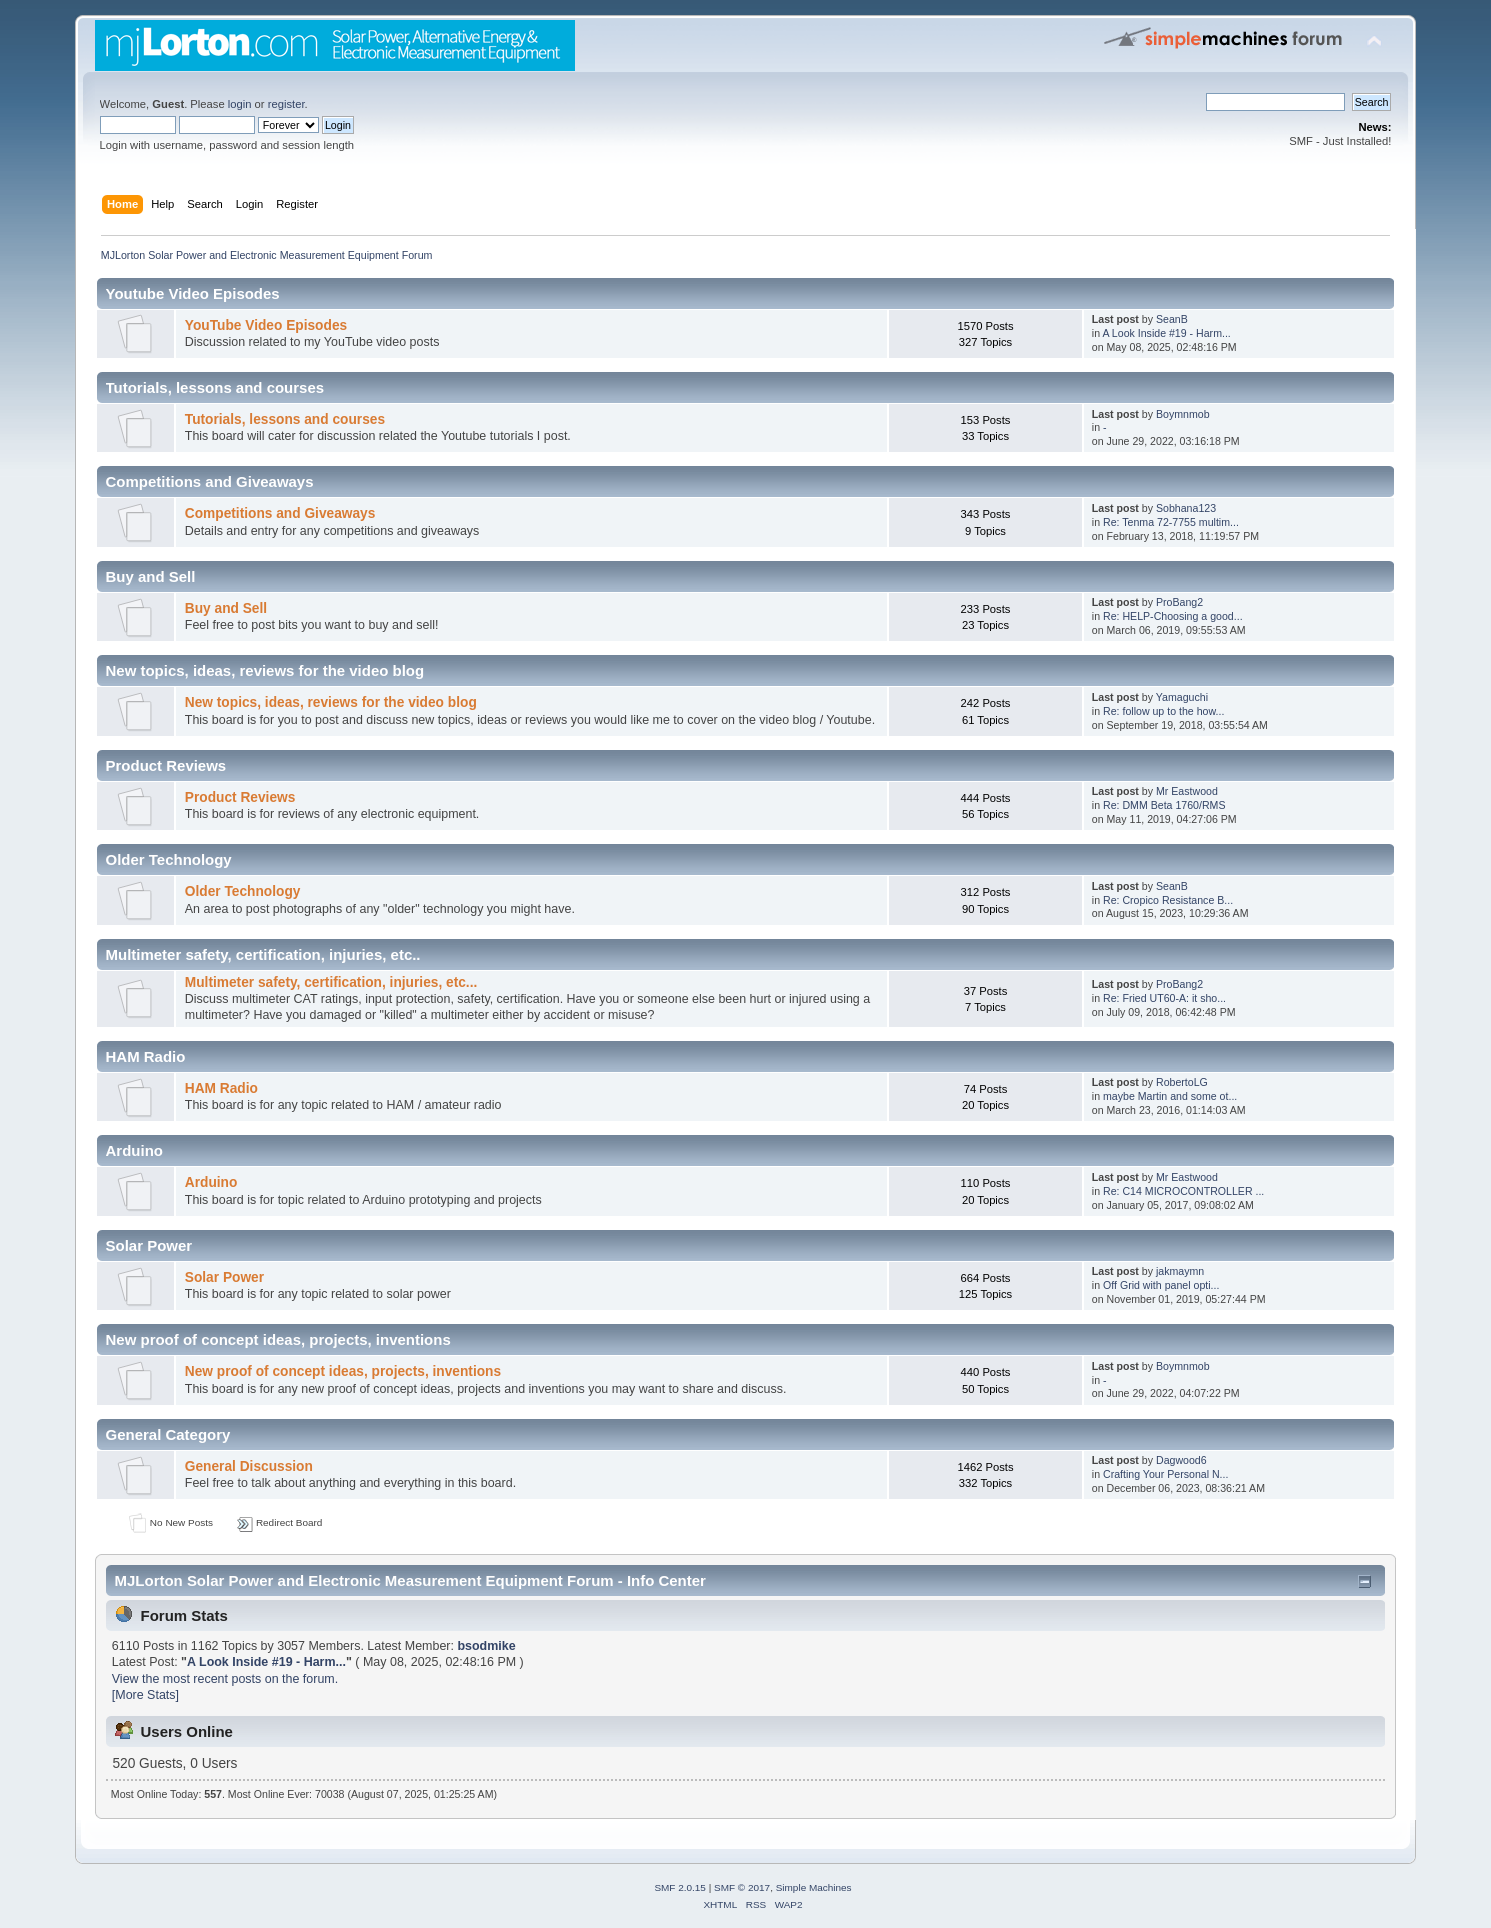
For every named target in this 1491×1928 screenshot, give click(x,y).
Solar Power (224, 1277)
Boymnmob (1183, 414)
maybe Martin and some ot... (1170, 1096)
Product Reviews (240, 797)
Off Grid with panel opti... (1161, 1285)
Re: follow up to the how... (1163, 711)
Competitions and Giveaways (280, 513)
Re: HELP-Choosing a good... (1173, 616)
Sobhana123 (1186, 508)
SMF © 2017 (742, 1887)
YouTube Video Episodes (266, 325)
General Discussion (249, 1466)
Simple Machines (814, 1887)
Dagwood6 (1181, 1460)
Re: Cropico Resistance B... (1168, 900)
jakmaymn (1180, 1271)
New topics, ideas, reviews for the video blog (331, 702)
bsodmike (486, 1646)
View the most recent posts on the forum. (225, 1679)
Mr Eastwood (1187, 791)
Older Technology (243, 891)
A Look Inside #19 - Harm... (1166, 333)
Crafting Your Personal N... (1165, 1474)
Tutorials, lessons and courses (285, 419)
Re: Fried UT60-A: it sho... (1164, 998)
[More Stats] (145, 1695)
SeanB (1172, 319)
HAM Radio (221, 1088)
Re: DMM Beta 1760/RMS (1164, 805)
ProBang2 (1179, 602)
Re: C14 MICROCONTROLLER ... (1183, 1191)
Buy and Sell (226, 608)
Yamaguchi (1182, 697)
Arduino (211, 1182)
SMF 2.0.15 (680, 1887)
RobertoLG (1182, 1082)
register (286, 104)
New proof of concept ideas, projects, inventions (343, 1371)
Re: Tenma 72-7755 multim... (1171, 522)
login (240, 104)
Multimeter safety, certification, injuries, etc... (331, 982)
